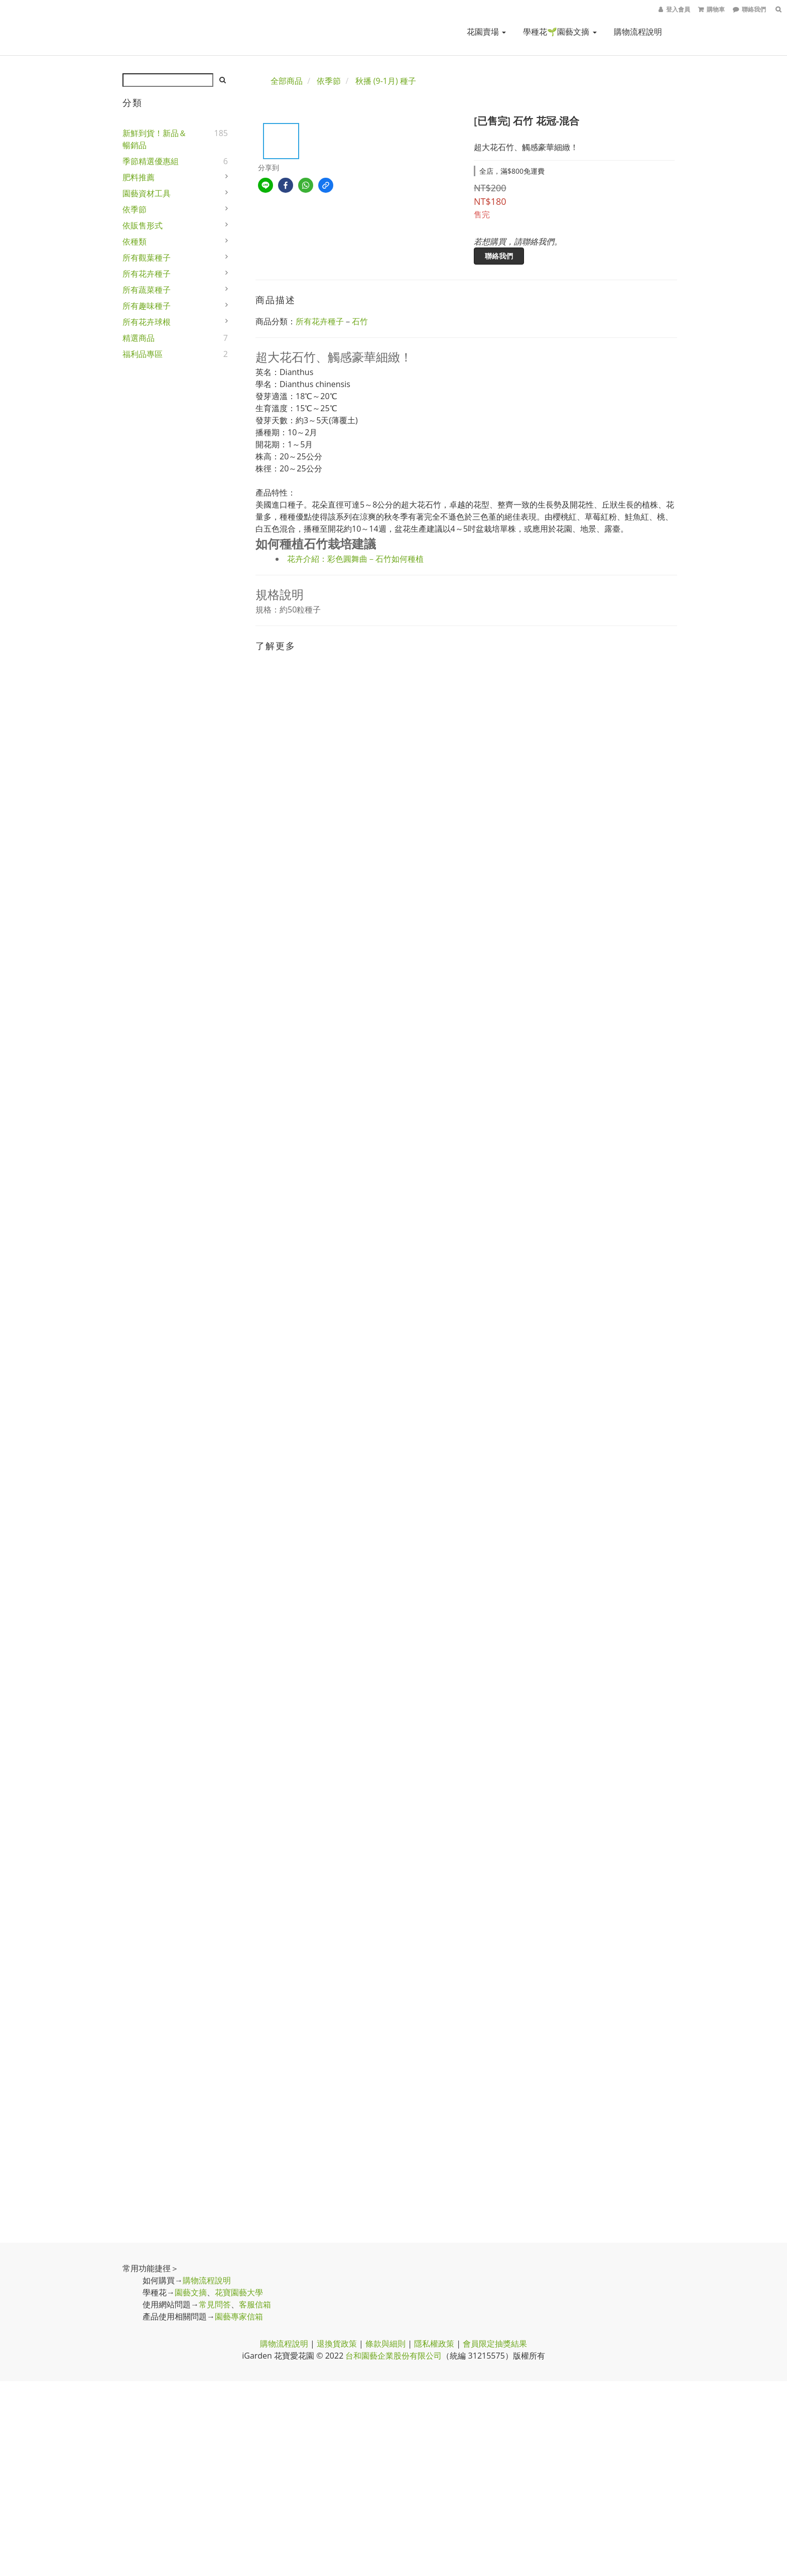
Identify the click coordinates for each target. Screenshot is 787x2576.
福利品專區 (142, 353)
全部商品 (287, 80)
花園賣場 (486, 31)
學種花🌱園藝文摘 (559, 31)
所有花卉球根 (146, 321)
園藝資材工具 (146, 193)
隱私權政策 (434, 2343)
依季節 (134, 209)
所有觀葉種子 (146, 257)
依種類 (134, 241)
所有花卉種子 (146, 273)
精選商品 (138, 337)
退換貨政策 (337, 2343)
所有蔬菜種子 (146, 289)
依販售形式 (142, 225)
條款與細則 (385, 2343)
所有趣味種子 (146, 305)
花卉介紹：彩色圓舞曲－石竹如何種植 (355, 558)
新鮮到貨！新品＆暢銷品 (154, 139)
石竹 (360, 321)
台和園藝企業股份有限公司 (393, 2355)
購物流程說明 (638, 31)
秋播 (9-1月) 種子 (385, 80)
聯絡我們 (499, 256)
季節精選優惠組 (150, 161)
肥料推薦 (138, 177)
